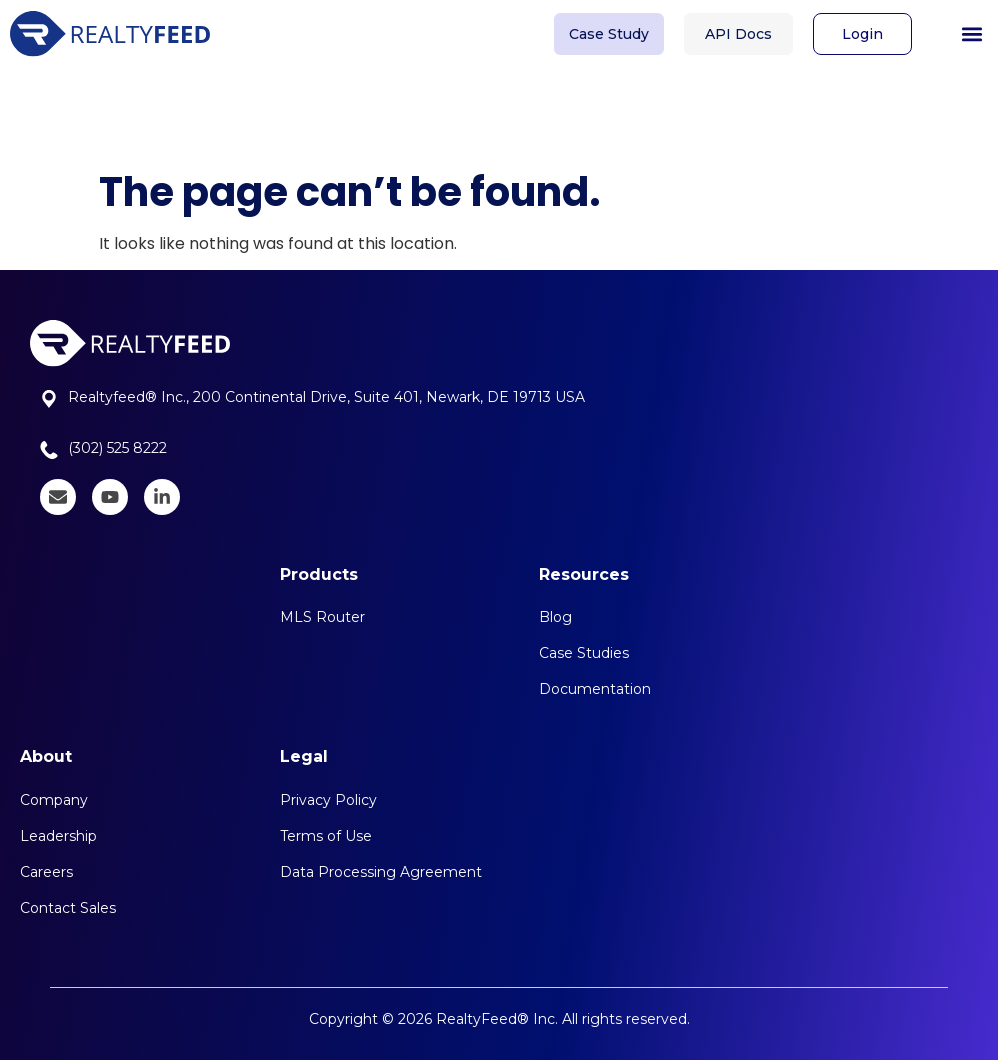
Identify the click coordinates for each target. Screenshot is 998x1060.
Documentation (595, 689)
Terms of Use (326, 836)
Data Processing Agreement (381, 872)
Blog (555, 617)
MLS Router (322, 617)
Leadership (58, 836)
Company (54, 800)
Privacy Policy (328, 800)
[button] (971, 29)
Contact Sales (68, 908)
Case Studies (584, 653)
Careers (46, 872)
